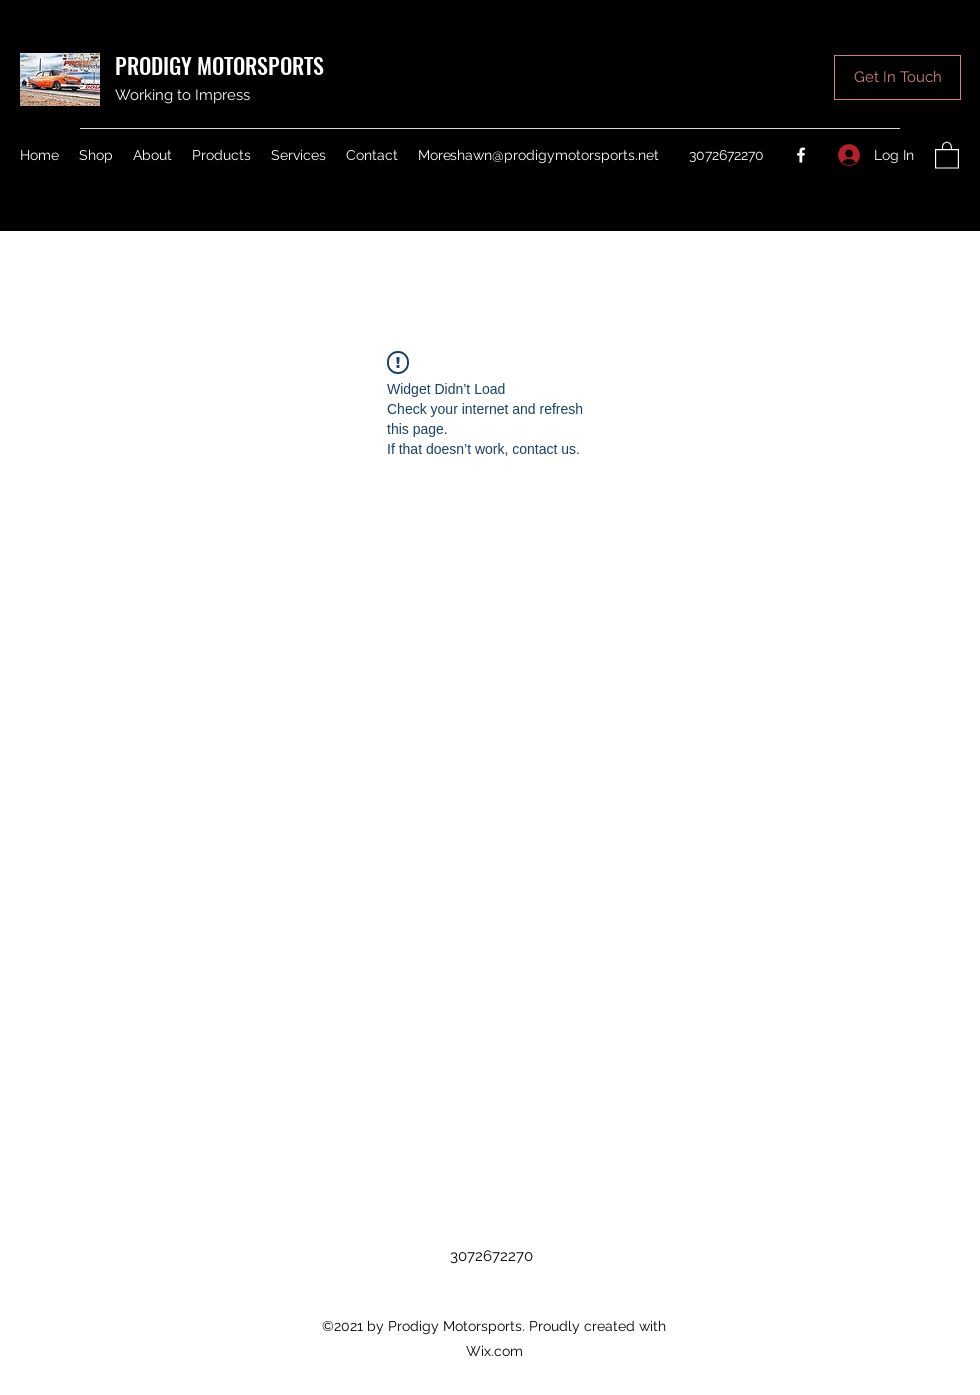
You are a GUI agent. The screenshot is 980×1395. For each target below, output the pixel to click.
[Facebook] (801, 155)
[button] (897, 77)
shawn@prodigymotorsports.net (554, 155)
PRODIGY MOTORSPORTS (219, 65)
